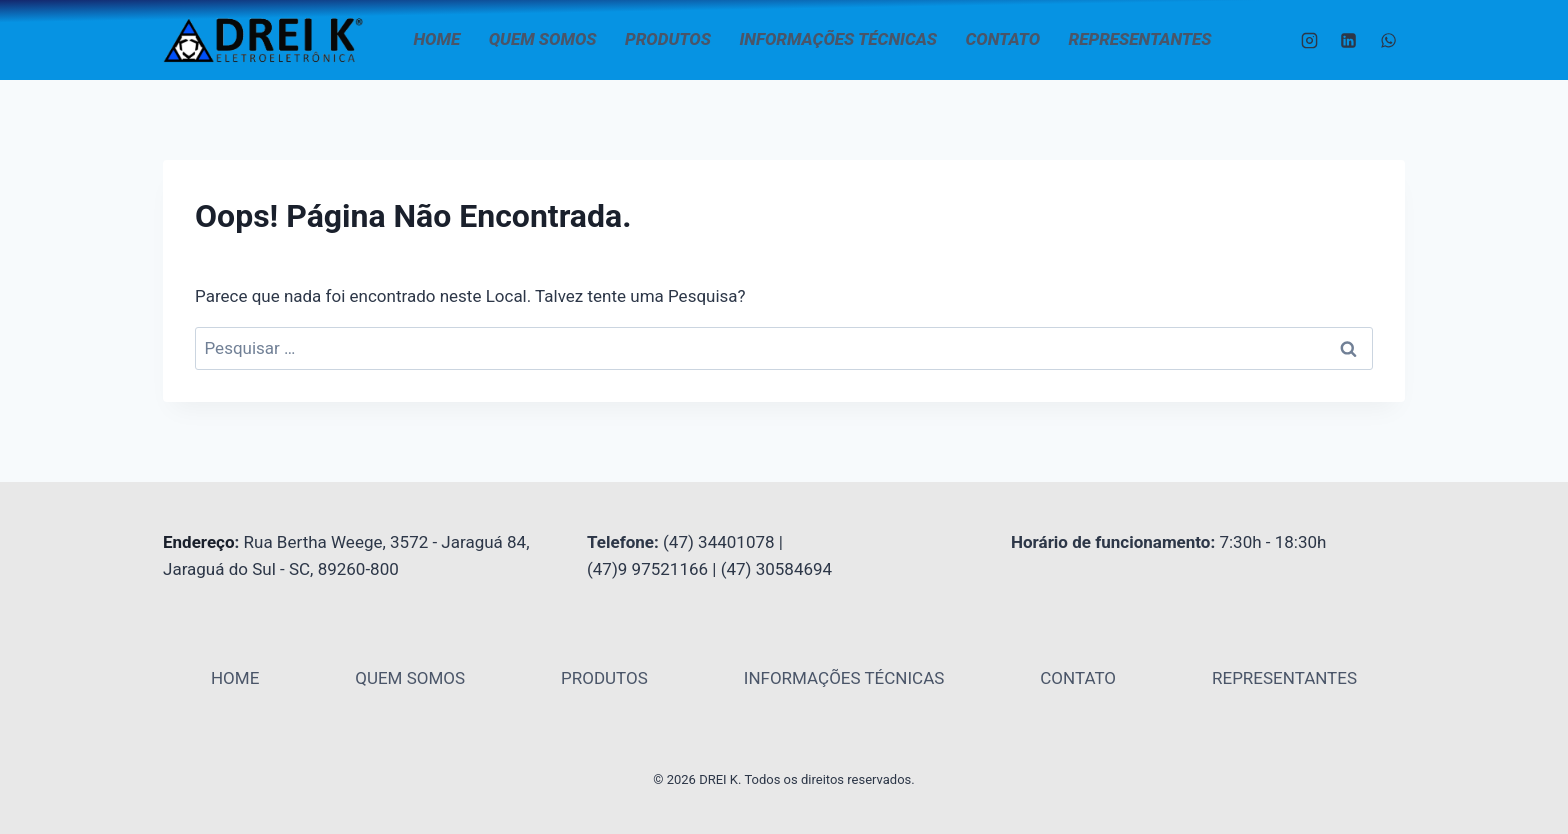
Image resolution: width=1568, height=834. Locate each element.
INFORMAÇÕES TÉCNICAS (838, 39)
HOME (437, 39)
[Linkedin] (1349, 40)
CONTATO (1003, 39)
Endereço (199, 542)
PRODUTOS (668, 39)
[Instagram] (1310, 40)
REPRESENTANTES (1140, 39)
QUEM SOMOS (543, 39)
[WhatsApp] (1388, 40)
